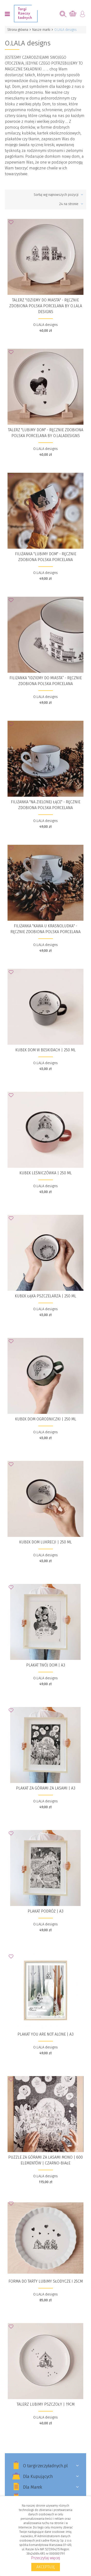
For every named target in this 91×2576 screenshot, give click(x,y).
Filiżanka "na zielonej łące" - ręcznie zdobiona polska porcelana (45, 805)
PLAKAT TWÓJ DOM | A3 (45, 1665)
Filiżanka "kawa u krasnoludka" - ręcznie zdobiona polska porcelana (45, 929)
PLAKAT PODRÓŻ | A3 (45, 1911)
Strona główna (17, 30)
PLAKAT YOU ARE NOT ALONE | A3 (45, 2034)
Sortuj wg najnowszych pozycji (58, 195)
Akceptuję (45, 2567)
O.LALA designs (45, 325)
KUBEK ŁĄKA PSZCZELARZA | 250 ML (45, 1296)
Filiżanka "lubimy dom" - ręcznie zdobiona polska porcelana (45, 557)
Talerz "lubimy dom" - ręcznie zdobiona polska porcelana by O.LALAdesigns (45, 433)
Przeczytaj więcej (45, 2558)
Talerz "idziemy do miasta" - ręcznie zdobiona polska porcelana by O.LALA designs (45, 306)
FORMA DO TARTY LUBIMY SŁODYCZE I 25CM (45, 2281)
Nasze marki (41, 30)
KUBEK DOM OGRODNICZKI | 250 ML (45, 1419)
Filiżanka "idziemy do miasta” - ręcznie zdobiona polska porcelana (45, 681)
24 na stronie (71, 204)
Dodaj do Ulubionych (12, 224)
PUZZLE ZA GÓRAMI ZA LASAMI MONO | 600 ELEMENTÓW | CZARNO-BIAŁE (45, 2160)
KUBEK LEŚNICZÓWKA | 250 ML (45, 1173)
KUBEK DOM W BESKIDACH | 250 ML (45, 1050)
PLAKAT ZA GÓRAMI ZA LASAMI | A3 (45, 1788)
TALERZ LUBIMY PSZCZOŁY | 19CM (45, 2404)
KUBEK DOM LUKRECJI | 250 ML (45, 1542)
